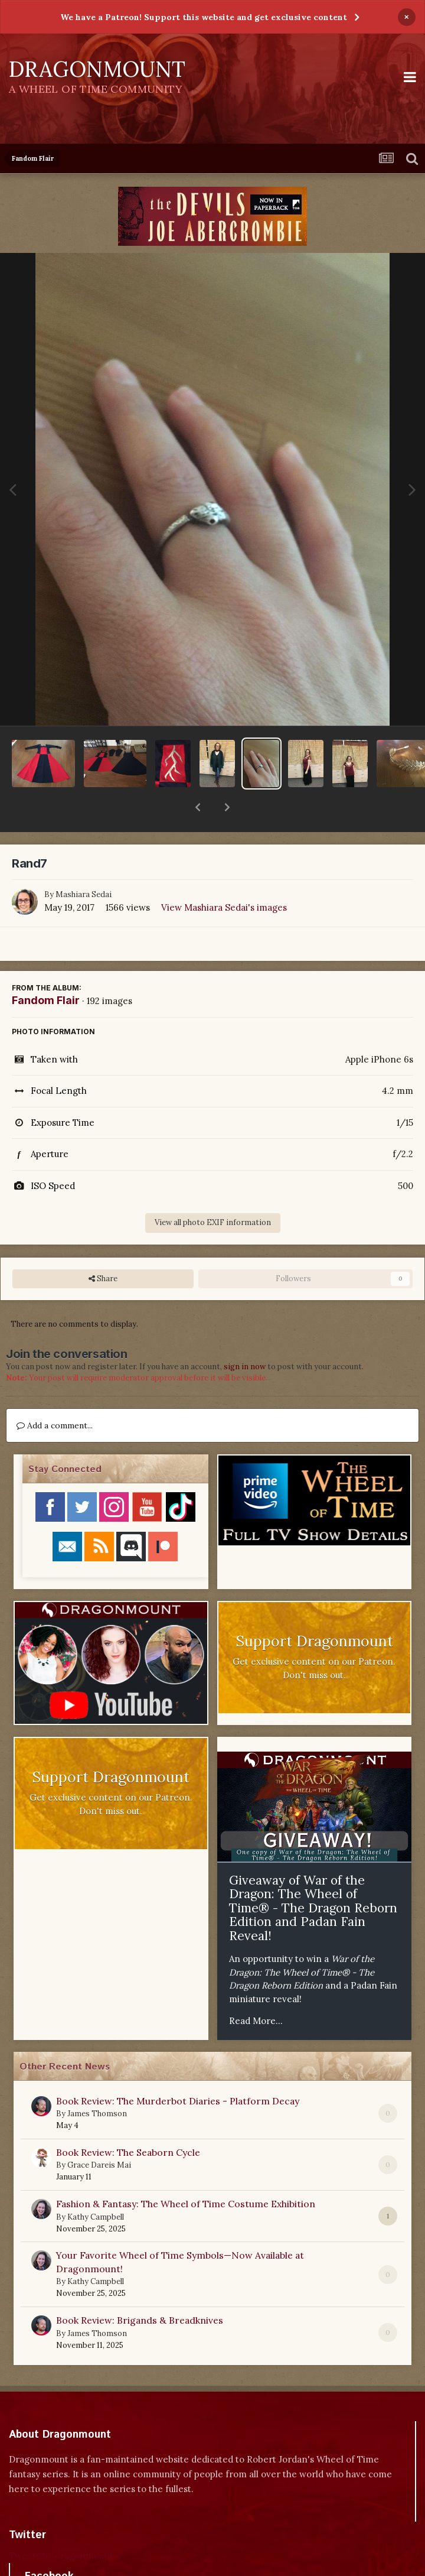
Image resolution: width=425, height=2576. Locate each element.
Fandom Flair (46, 969)
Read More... (256, 1990)
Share (103, 1248)
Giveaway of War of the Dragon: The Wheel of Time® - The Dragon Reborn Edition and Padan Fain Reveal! (313, 1877)
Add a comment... (55, 1394)
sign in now (245, 1336)
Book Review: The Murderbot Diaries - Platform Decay (177, 2070)
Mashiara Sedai (83, 864)
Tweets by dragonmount (61, 2524)
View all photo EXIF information (213, 1192)
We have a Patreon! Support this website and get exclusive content (203, 17)
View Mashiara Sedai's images (224, 876)
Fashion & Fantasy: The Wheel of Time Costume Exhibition (185, 2173)
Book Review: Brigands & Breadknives (139, 2289)
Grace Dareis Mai (99, 2134)
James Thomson (97, 2083)
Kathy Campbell (95, 2186)
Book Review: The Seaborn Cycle (128, 2121)
